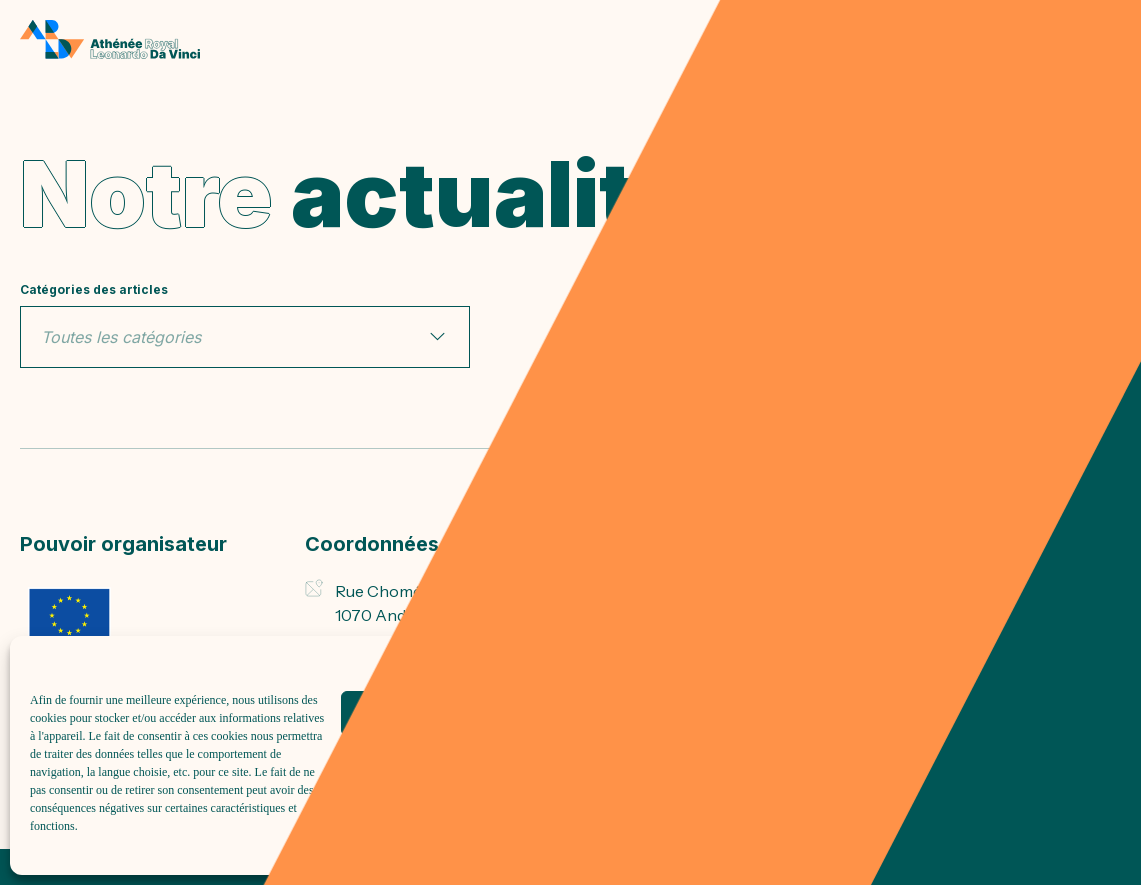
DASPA (619, 630)
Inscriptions (636, 589)
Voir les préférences (986, 713)
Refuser (726, 713)
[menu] (1106, 40)
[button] (1101, 661)
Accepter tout (466, 713)
